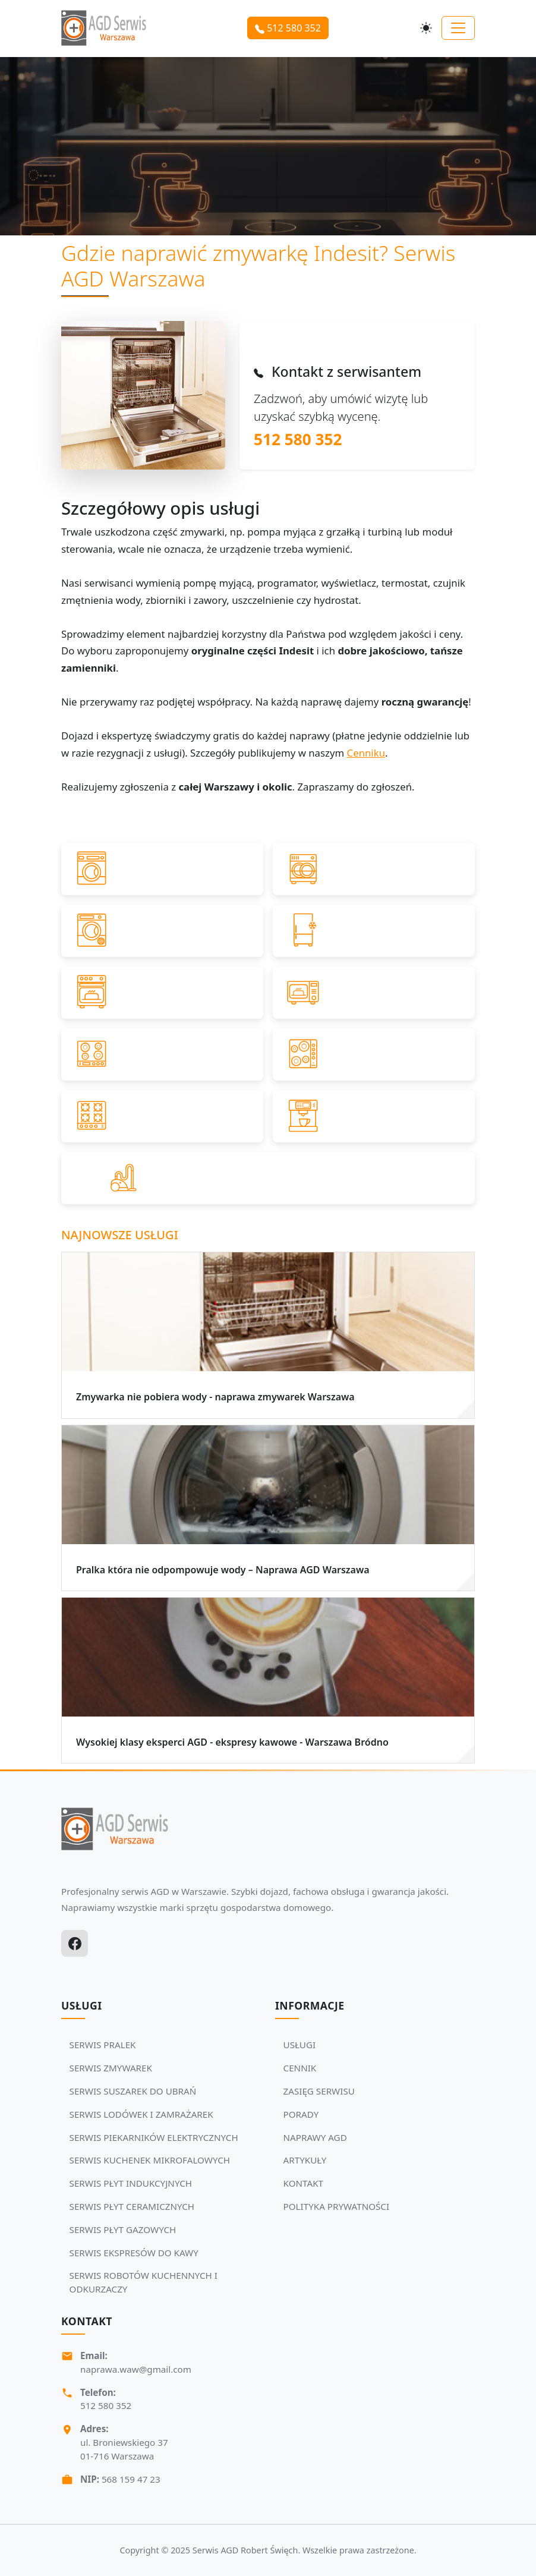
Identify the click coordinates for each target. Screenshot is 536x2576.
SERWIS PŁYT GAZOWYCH (123, 2229)
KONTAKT (303, 2183)
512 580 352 (288, 27)
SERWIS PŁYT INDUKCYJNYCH (131, 2183)
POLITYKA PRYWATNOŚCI (336, 2206)
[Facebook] (74, 1943)
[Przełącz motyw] (426, 28)
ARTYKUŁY (305, 2160)
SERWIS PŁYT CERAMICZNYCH (132, 2206)
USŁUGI (299, 2045)
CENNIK (300, 2068)
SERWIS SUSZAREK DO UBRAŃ (133, 2091)
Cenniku (366, 753)
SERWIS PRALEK (103, 2045)
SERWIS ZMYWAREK (111, 2068)
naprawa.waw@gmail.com (135, 2369)
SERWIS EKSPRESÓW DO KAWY (134, 2253)
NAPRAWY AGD (315, 2137)
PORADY (301, 2114)
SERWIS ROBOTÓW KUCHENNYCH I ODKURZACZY (143, 2282)
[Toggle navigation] (458, 28)
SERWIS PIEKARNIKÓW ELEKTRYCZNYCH (154, 2137)
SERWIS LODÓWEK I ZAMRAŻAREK (141, 2114)
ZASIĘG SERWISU (319, 2091)
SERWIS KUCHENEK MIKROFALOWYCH (150, 2160)
